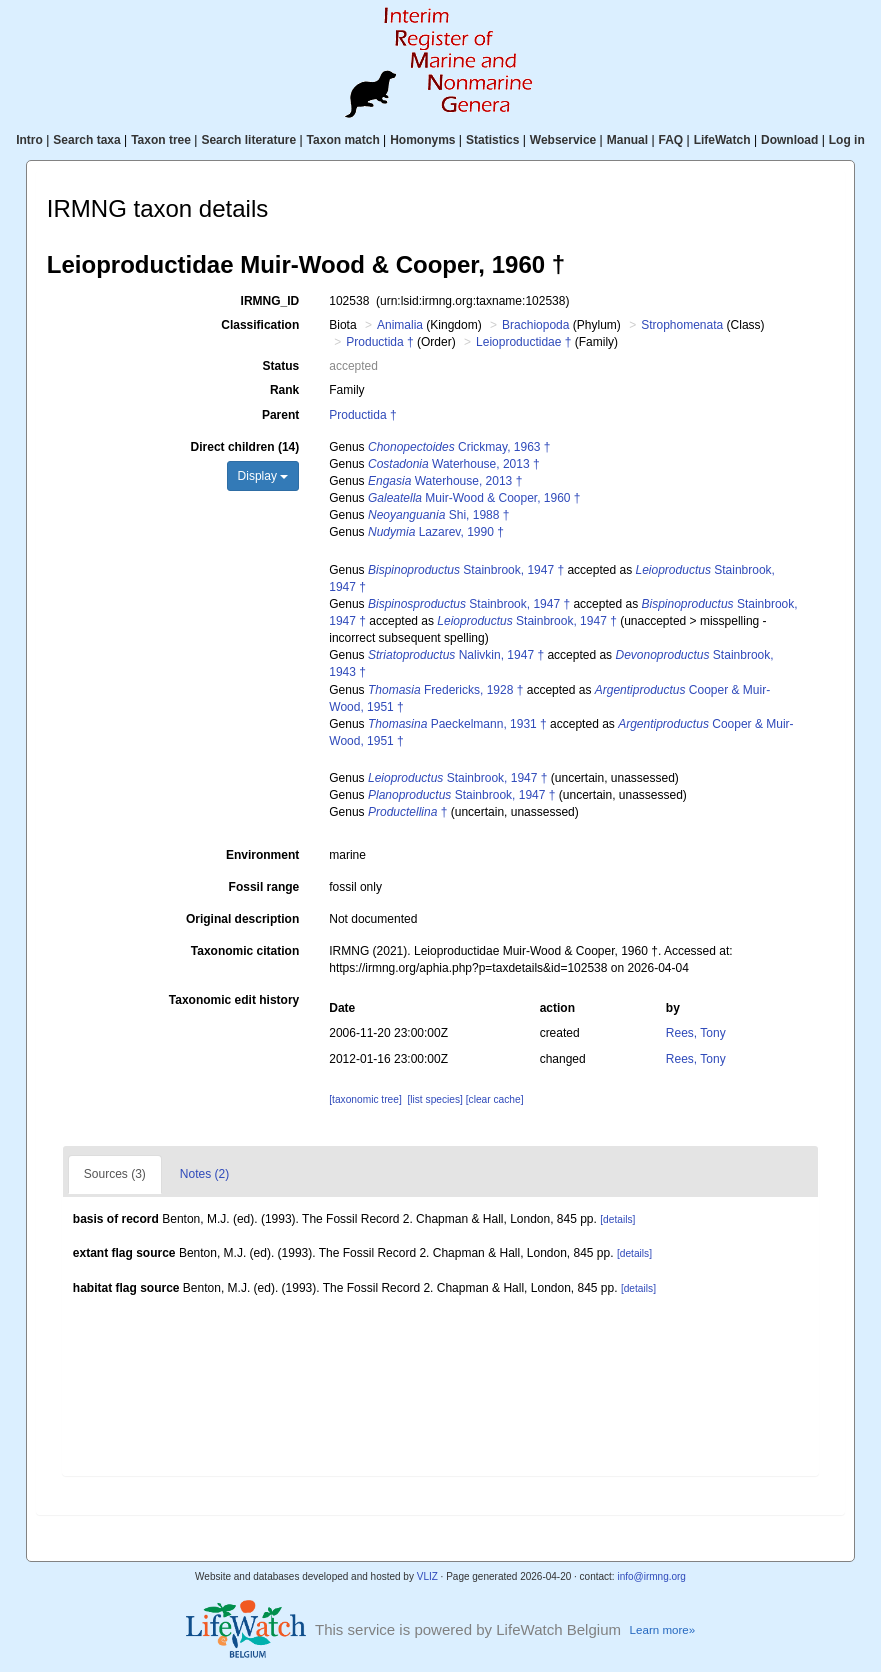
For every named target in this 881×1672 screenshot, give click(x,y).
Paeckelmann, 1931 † (457, 724)
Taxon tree (161, 140)
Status (281, 366)
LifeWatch (722, 140)
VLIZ (427, 1576)
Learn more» (663, 1630)
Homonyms (422, 140)
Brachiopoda (535, 325)
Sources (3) (115, 1174)
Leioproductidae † (523, 342)
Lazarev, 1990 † (436, 532)
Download (789, 140)
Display (263, 476)
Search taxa (86, 140)
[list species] (434, 1099)
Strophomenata (682, 325)
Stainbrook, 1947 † (466, 570)
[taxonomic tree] (365, 1099)
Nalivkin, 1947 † (456, 655)
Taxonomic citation (245, 951)
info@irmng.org (651, 1576)
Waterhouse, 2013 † (454, 464)
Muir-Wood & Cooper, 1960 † (474, 498)
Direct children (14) (245, 447)
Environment (262, 855)
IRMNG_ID (270, 301)
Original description (242, 919)
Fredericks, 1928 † (445, 690)
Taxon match (343, 140)
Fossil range (264, 887)
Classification (260, 325)
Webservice (563, 140)
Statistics (492, 140)
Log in (847, 140)
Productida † (379, 342)
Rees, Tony (696, 1033)
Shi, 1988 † (438, 515)
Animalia (400, 325)
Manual (627, 140)
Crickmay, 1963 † (459, 447)
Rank (284, 390)
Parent (280, 415)
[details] (617, 1219)
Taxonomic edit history (234, 1000)
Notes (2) (204, 1174)
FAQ (671, 140)
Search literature (248, 140)
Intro (29, 140)
